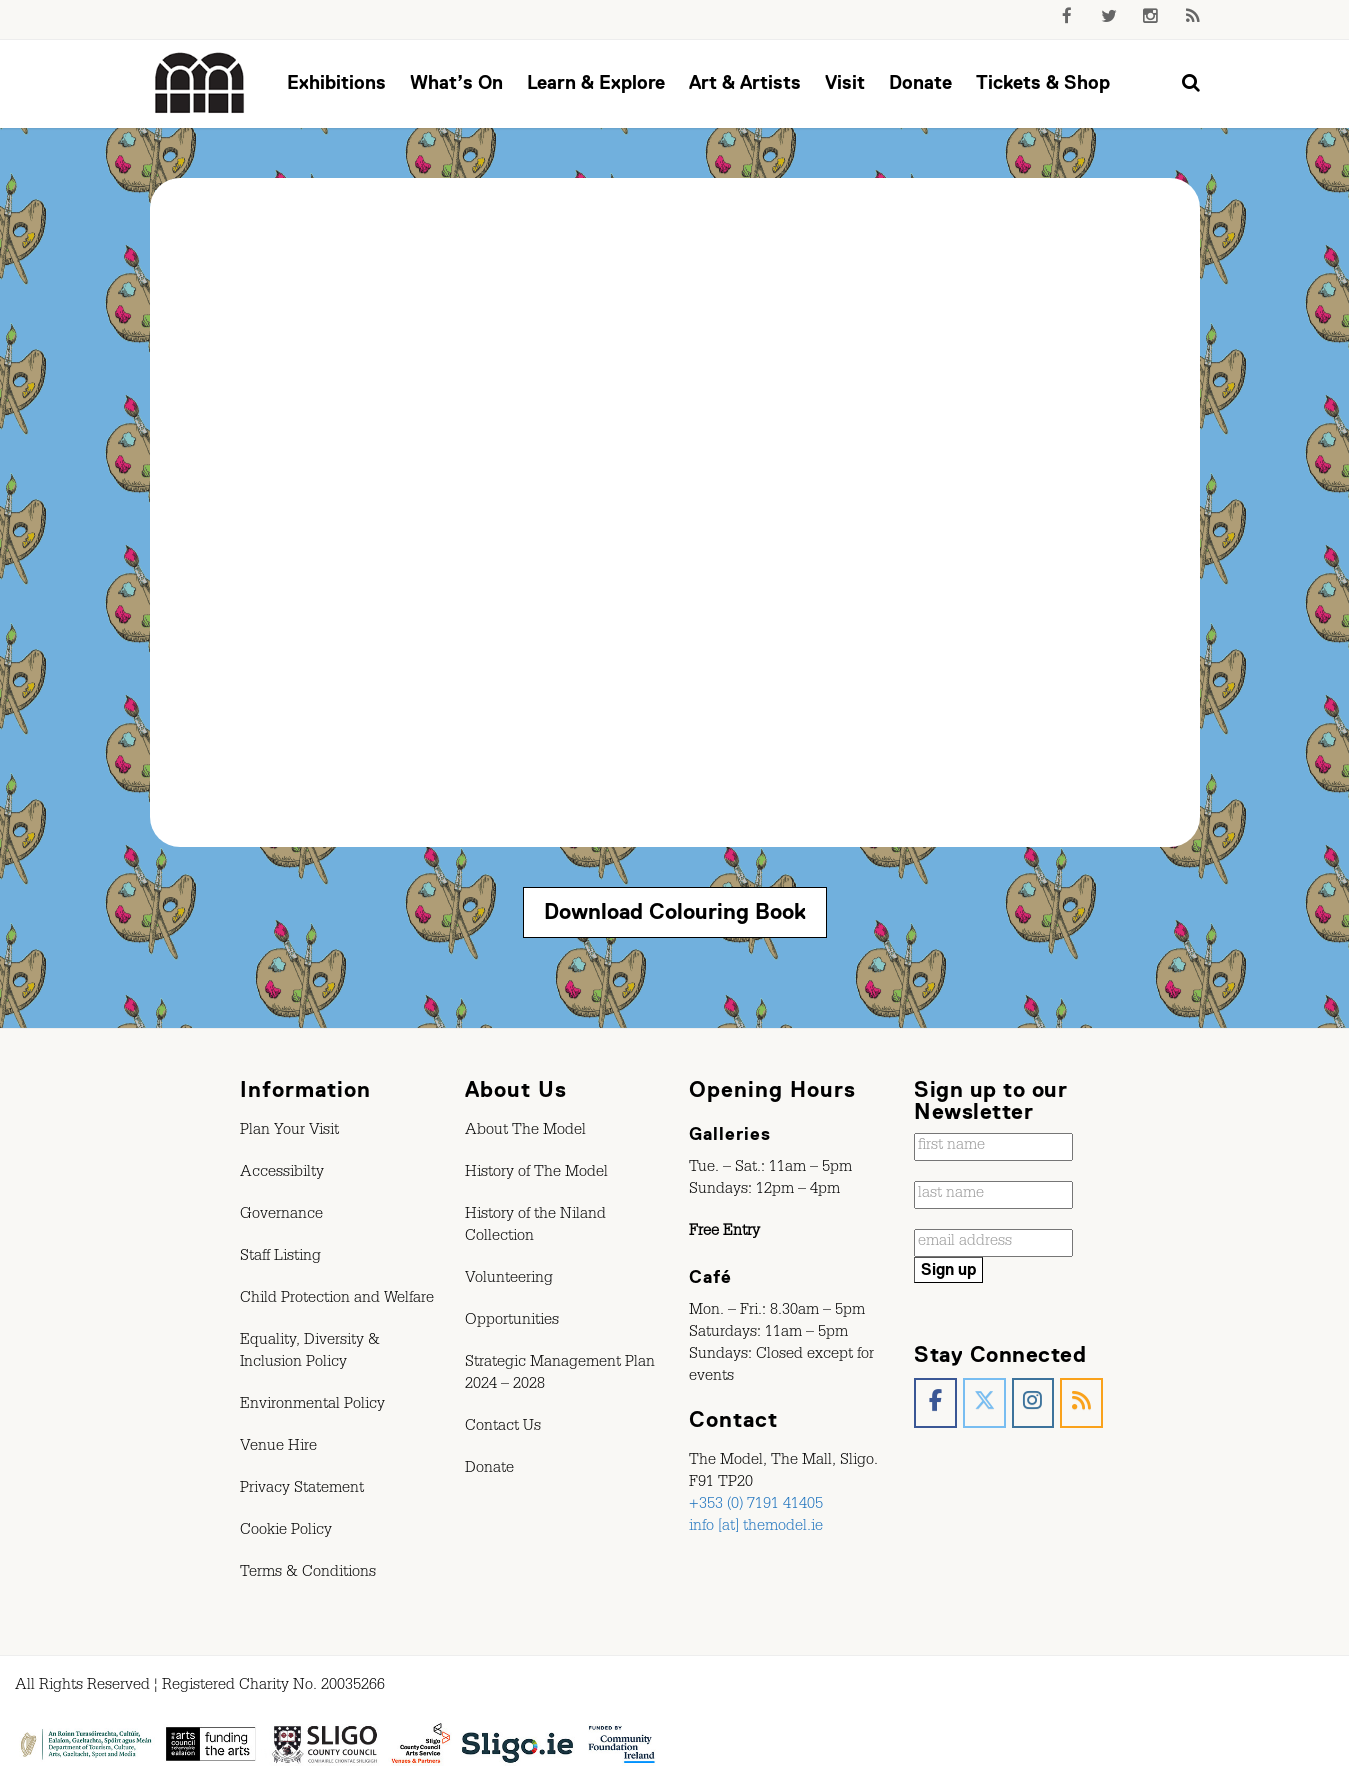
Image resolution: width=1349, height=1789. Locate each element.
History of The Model (536, 1174)
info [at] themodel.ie (756, 1528)
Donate (920, 82)
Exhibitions (336, 82)
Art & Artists (745, 82)
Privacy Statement (302, 1490)
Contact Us (503, 1428)
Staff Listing (280, 1258)
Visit (845, 82)
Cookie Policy (286, 1532)
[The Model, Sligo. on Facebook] (935, 1403)
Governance (281, 1216)
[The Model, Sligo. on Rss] (1081, 1403)
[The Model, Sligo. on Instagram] (1033, 1403)
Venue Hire (278, 1448)
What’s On (456, 82)
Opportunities (512, 1322)
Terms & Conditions (308, 1574)
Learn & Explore (596, 82)
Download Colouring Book (675, 911)
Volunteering (509, 1280)
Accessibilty (282, 1174)
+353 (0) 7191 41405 (756, 1506)
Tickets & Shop (1043, 82)
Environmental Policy (312, 1406)
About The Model (525, 1132)
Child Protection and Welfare (337, 1300)
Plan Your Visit (289, 1132)
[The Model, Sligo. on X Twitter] (984, 1403)
